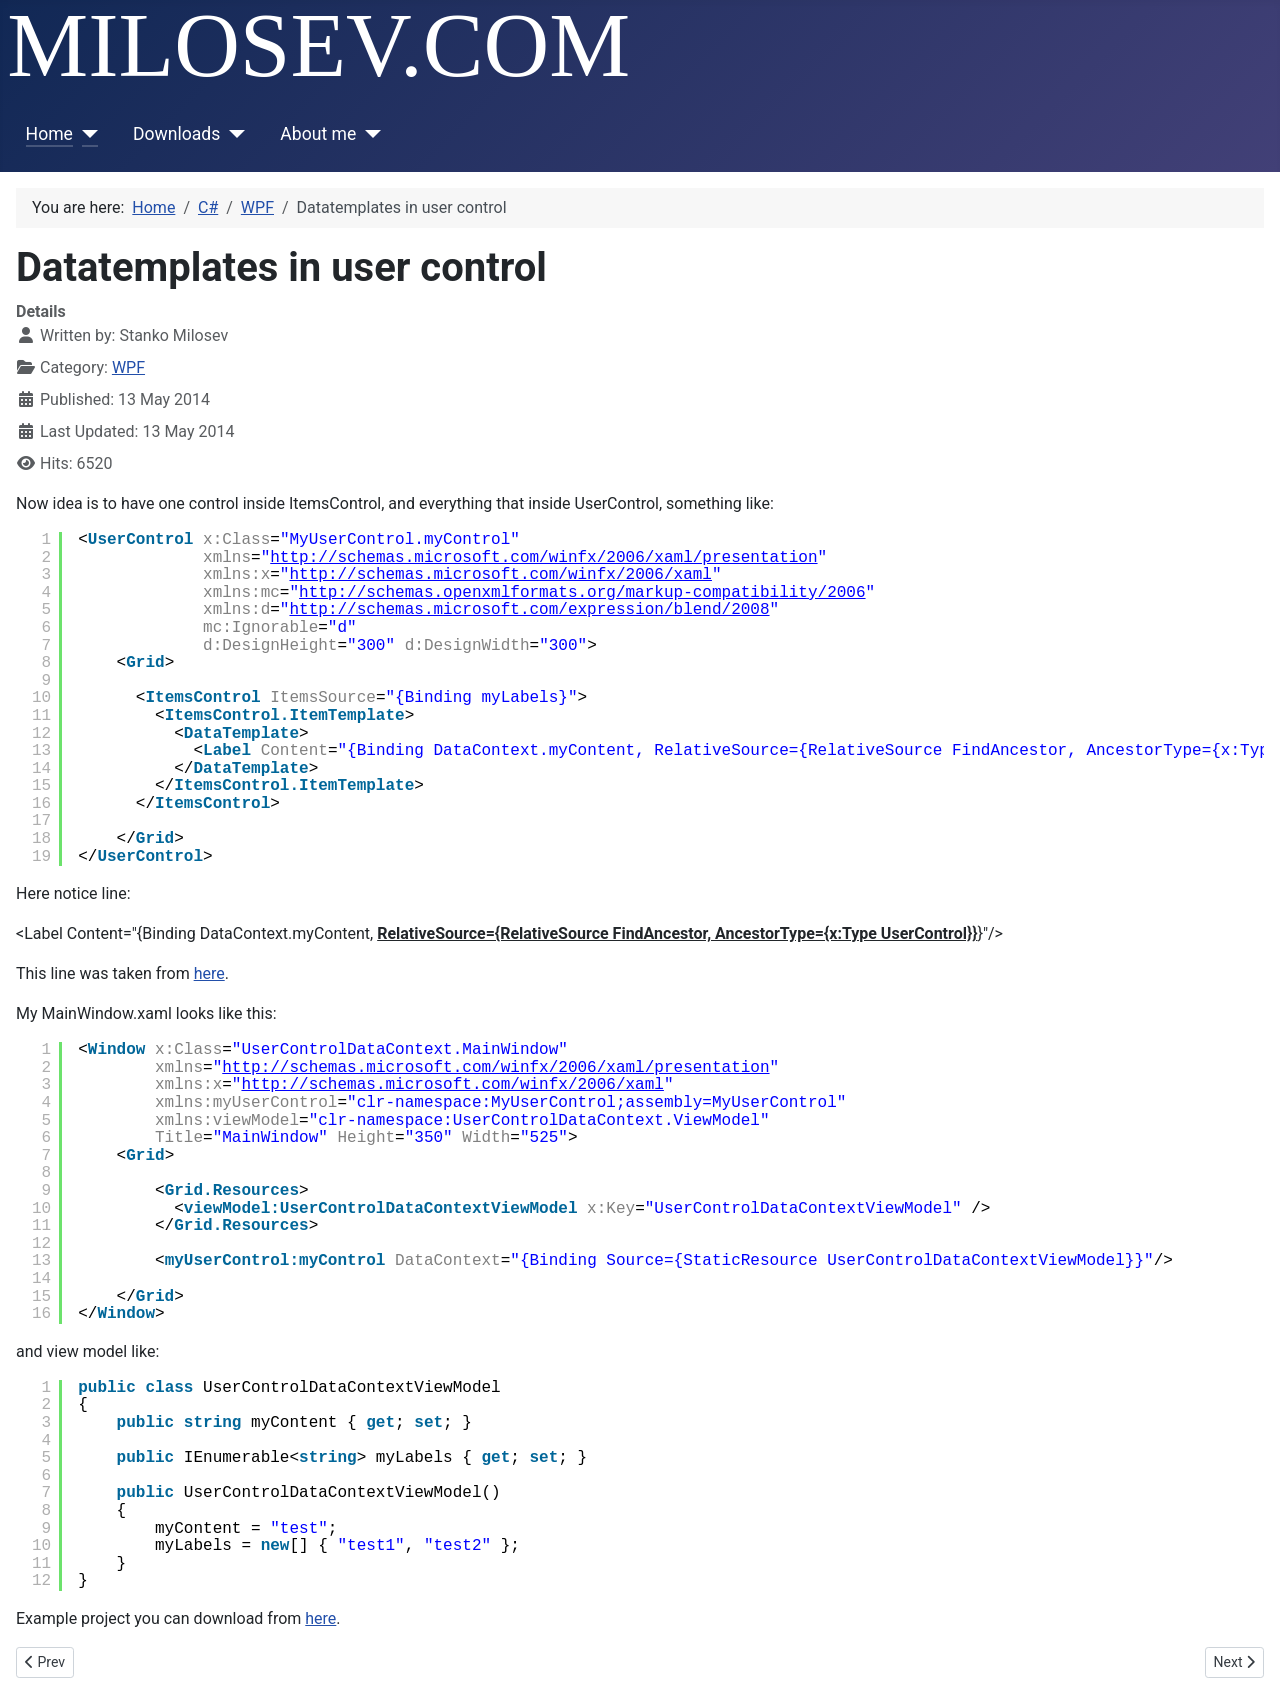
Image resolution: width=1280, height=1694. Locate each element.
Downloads (176, 134)
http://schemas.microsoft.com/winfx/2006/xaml (500, 575)
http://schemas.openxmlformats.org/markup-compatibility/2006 (582, 593)
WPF (128, 367)
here (209, 973)
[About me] (368, 134)
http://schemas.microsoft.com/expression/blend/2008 (529, 610)
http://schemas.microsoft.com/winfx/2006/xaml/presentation (543, 558)
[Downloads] (232, 134)
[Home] (85, 134)
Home (49, 134)
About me (318, 134)
